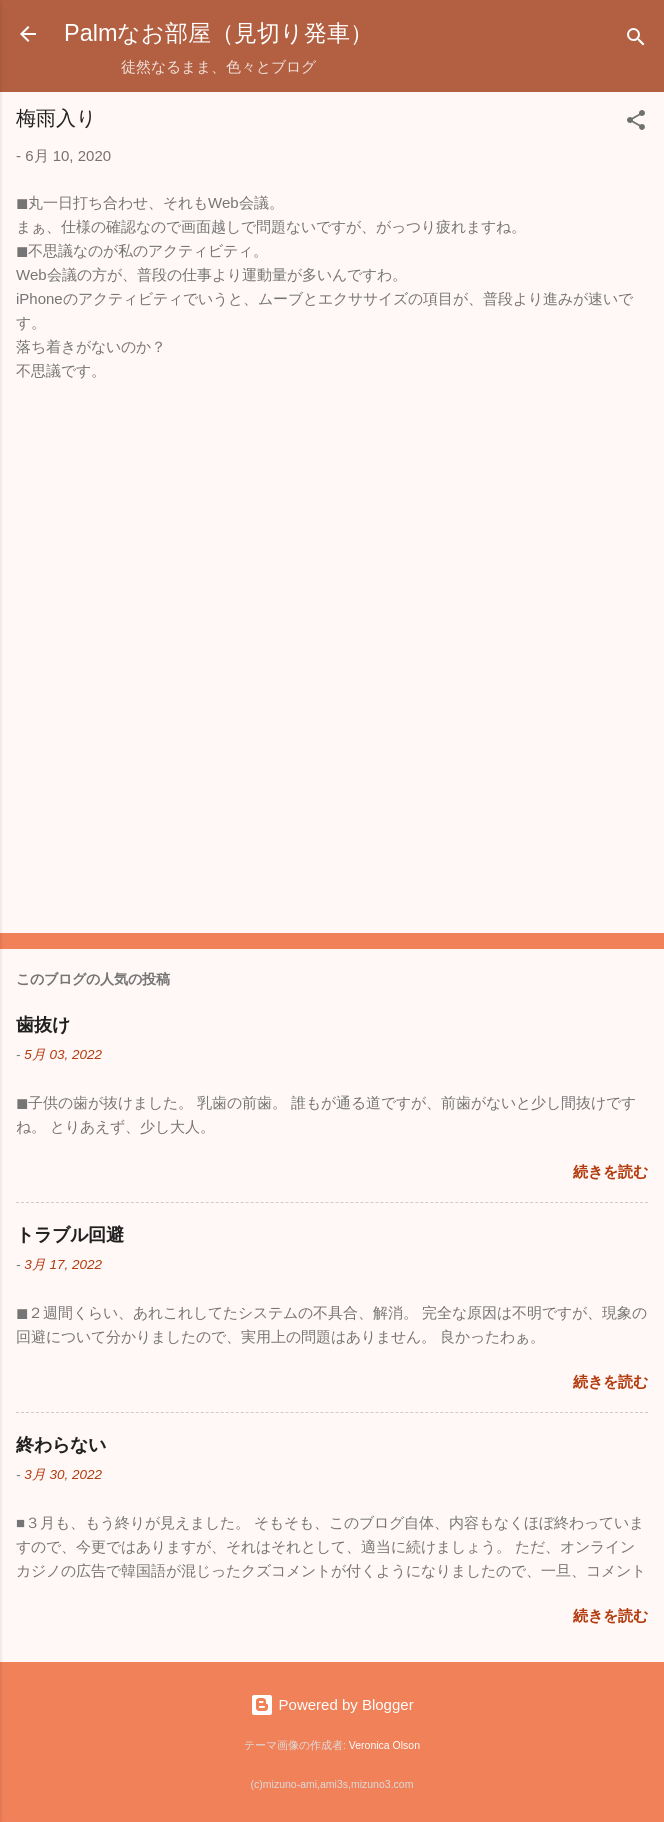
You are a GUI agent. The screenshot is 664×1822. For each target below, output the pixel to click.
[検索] (636, 40)
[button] (636, 123)
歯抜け (43, 1025)
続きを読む (610, 1171)
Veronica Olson (384, 1745)
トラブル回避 (70, 1235)
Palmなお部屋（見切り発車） (218, 33)
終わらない (61, 1445)
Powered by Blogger (331, 1704)
